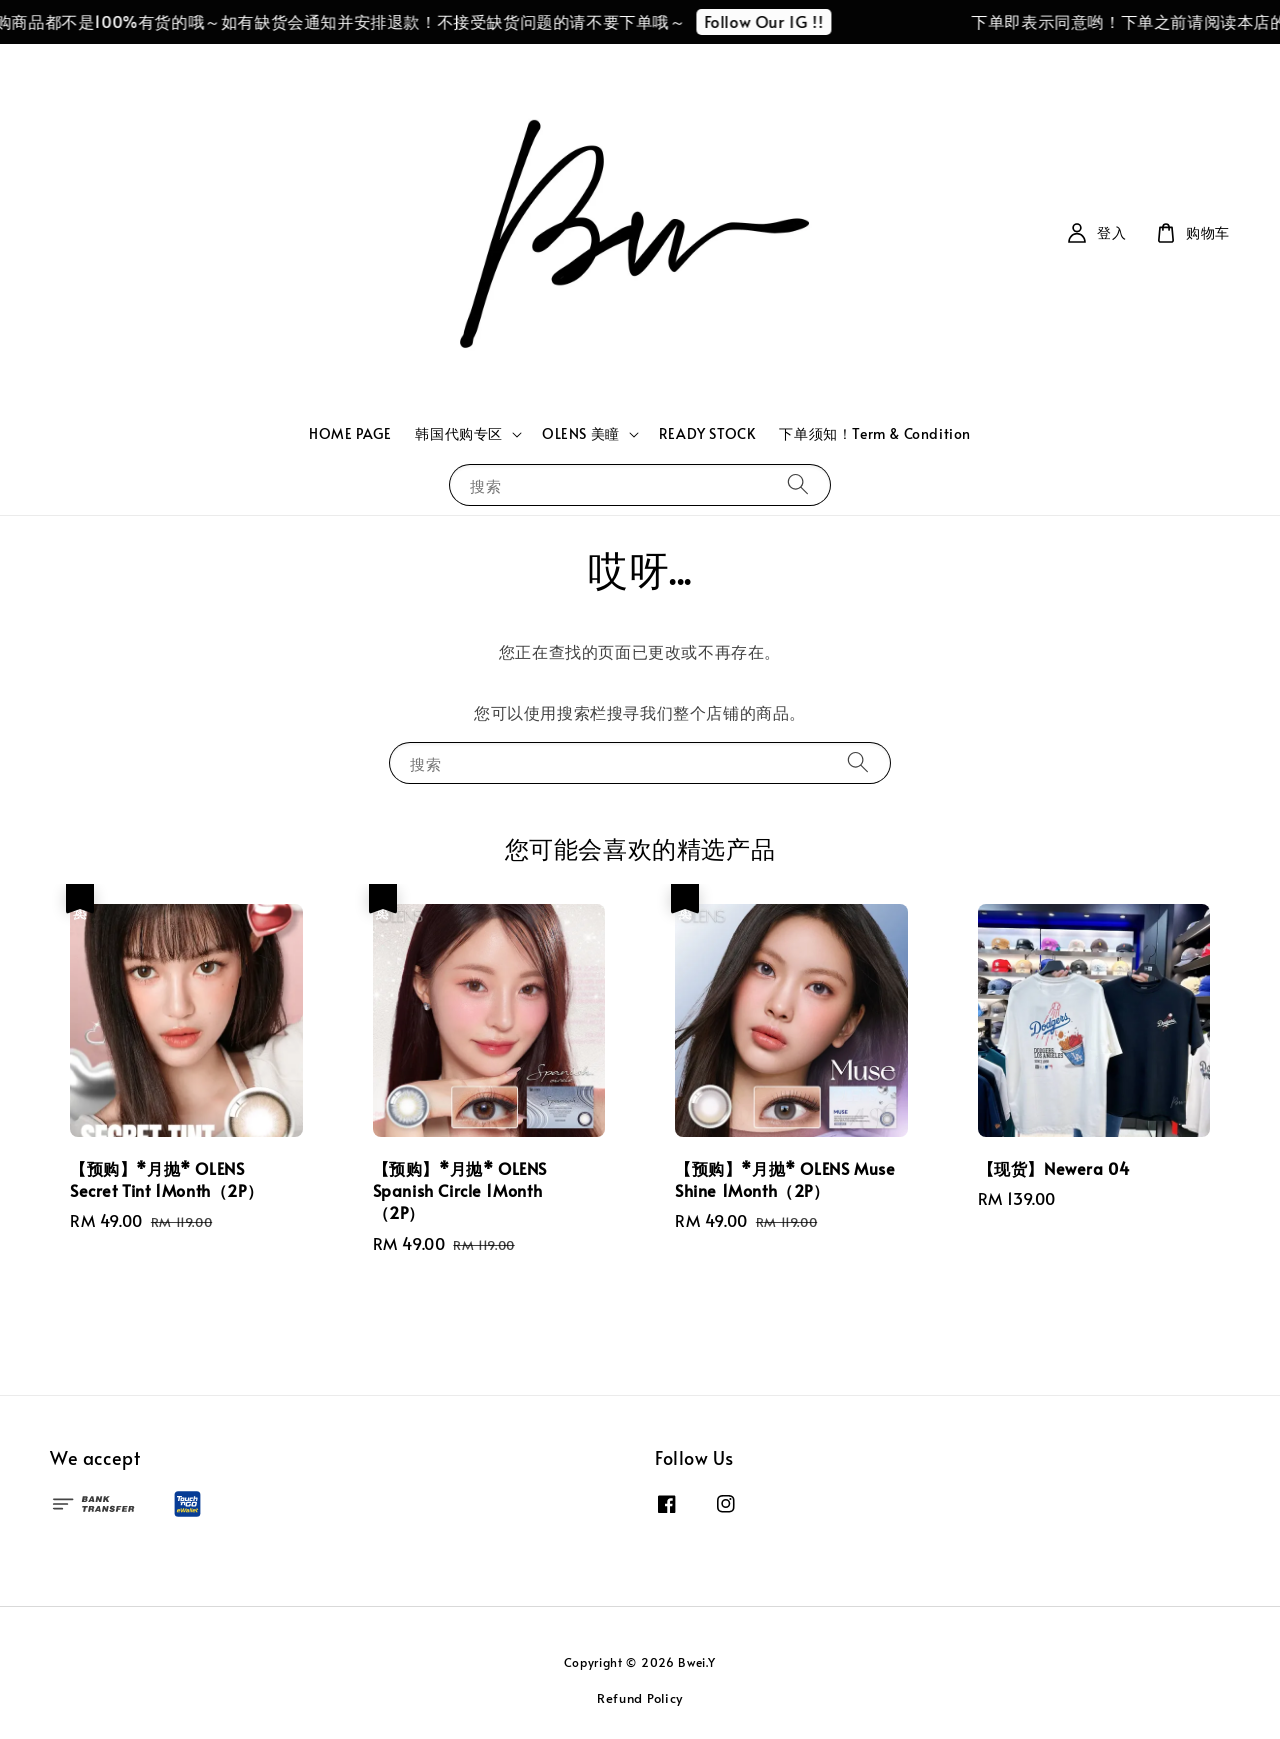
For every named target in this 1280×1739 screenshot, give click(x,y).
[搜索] (798, 484)
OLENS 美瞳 (581, 434)
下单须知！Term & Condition (875, 433)
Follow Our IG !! (775, 21)
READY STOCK (707, 433)
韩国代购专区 (459, 434)
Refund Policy (640, 1698)
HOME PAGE (350, 433)
